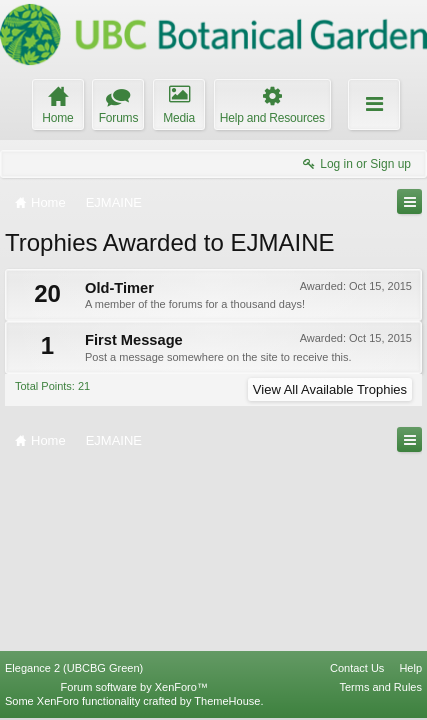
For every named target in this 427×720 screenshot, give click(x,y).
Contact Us (357, 668)
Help (410, 668)
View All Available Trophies (330, 389)
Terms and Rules (380, 687)
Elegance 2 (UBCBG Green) (74, 668)
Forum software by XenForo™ (134, 687)
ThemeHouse (227, 701)
